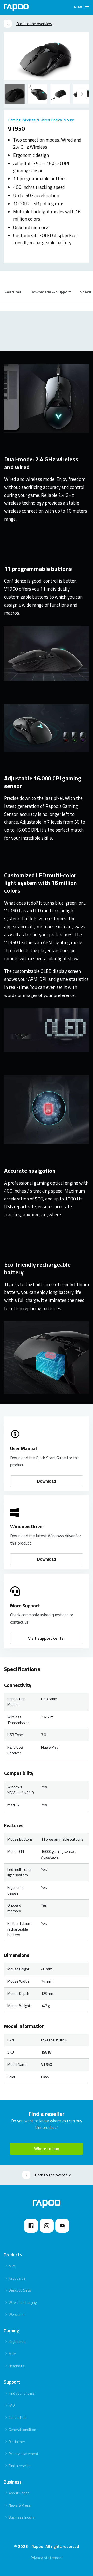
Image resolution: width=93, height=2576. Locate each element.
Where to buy (46, 2148)
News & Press (20, 2505)
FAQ (12, 2405)
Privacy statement (24, 2454)
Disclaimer (17, 2442)
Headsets (17, 2366)
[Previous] (82, 94)
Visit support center (46, 1638)
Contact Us (18, 2417)
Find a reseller (20, 2466)
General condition (22, 2429)
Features (13, 292)
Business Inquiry (22, 2517)
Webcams (17, 2314)
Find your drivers (21, 2393)
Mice (12, 2266)
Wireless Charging (23, 2302)
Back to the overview (28, 24)
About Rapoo (19, 2493)
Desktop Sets (20, 2290)
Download (46, 1481)
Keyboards (17, 2278)
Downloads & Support (50, 292)
